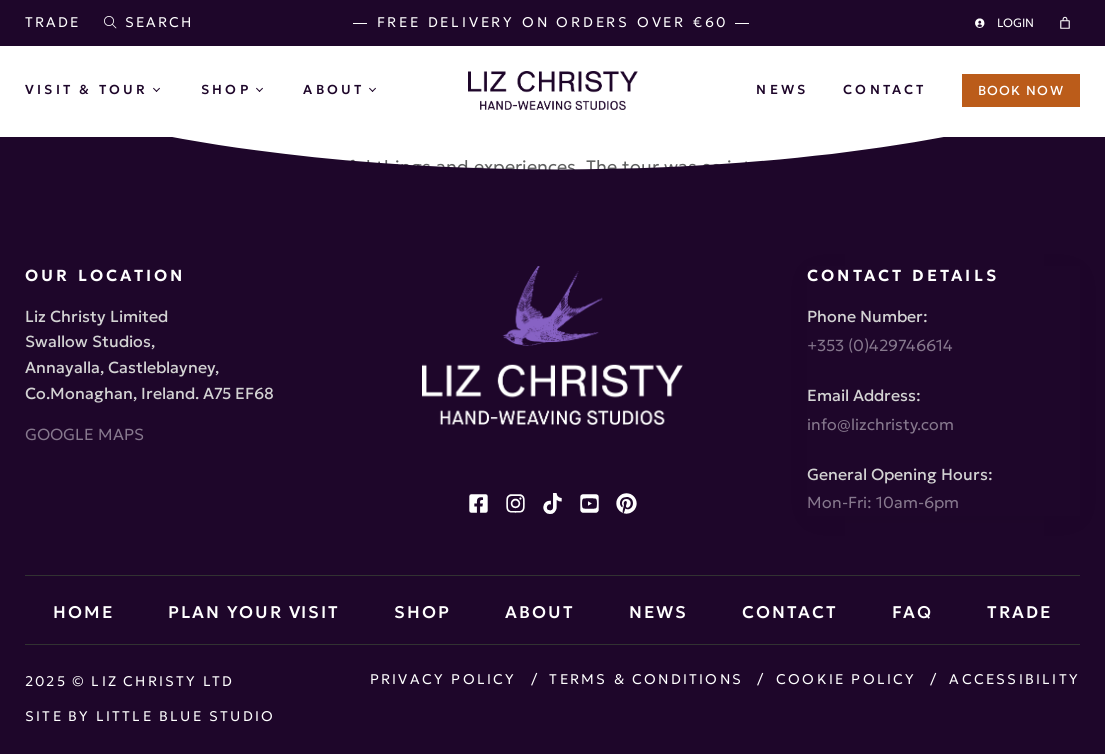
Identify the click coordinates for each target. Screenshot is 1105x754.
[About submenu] (387, 91)
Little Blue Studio (188, 716)
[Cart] (1068, 23)
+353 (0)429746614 (880, 343)
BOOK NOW (1021, 90)
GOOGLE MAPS (84, 432)
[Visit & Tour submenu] (171, 91)
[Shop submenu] (274, 91)
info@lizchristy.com (880, 422)
